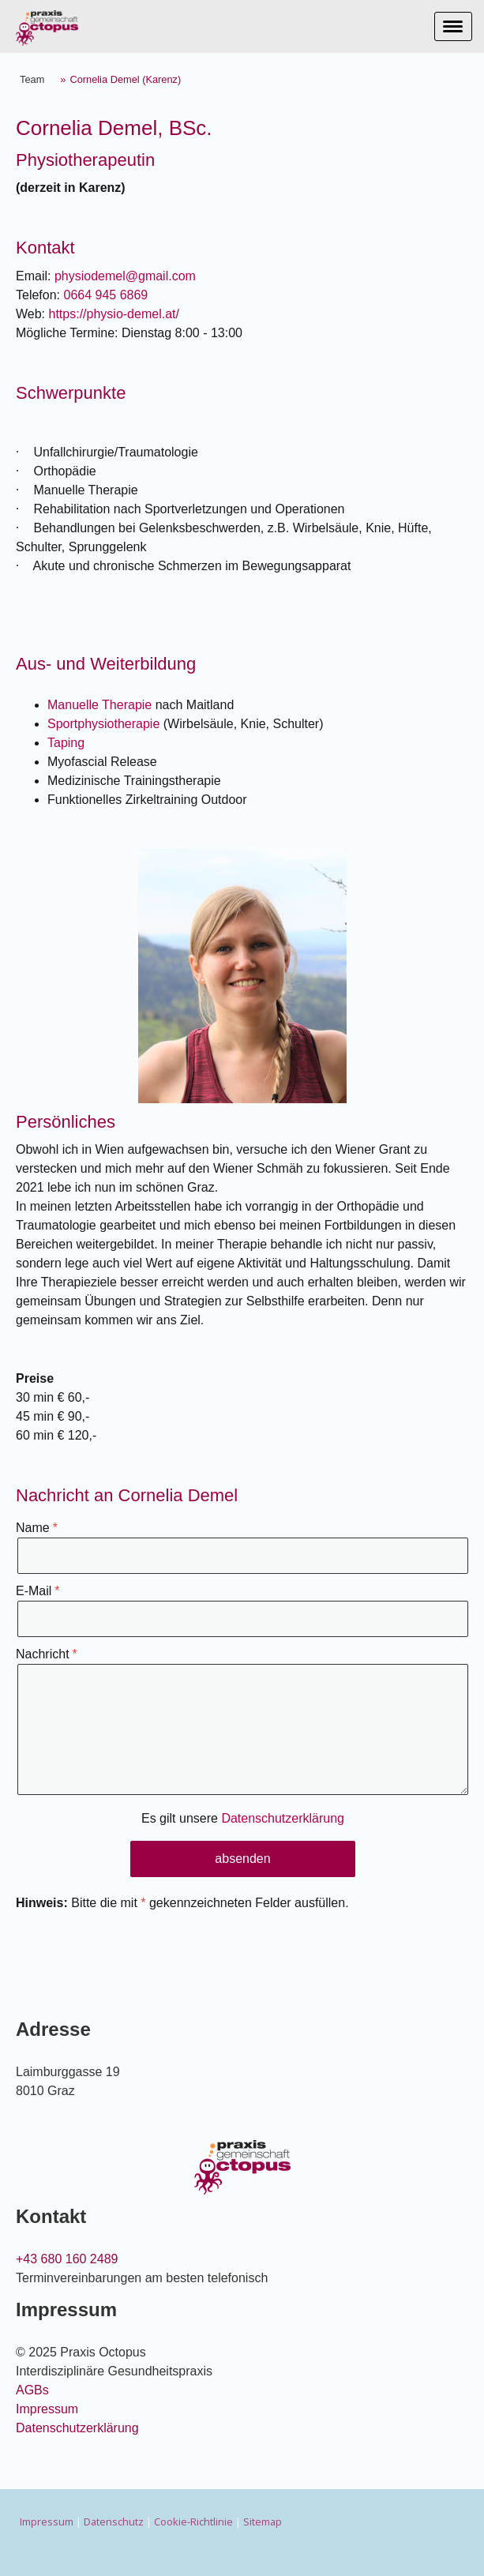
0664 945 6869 (105, 295)
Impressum (47, 2409)
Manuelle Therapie (99, 705)
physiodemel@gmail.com (125, 276)
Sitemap (262, 2521)
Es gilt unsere (242, 1818)
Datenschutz (114, 2521)
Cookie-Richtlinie (193, 2521)
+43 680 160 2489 (67, 2259)
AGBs (32, 2390)
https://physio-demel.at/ (114, 314)
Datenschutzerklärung (282, 1818)
